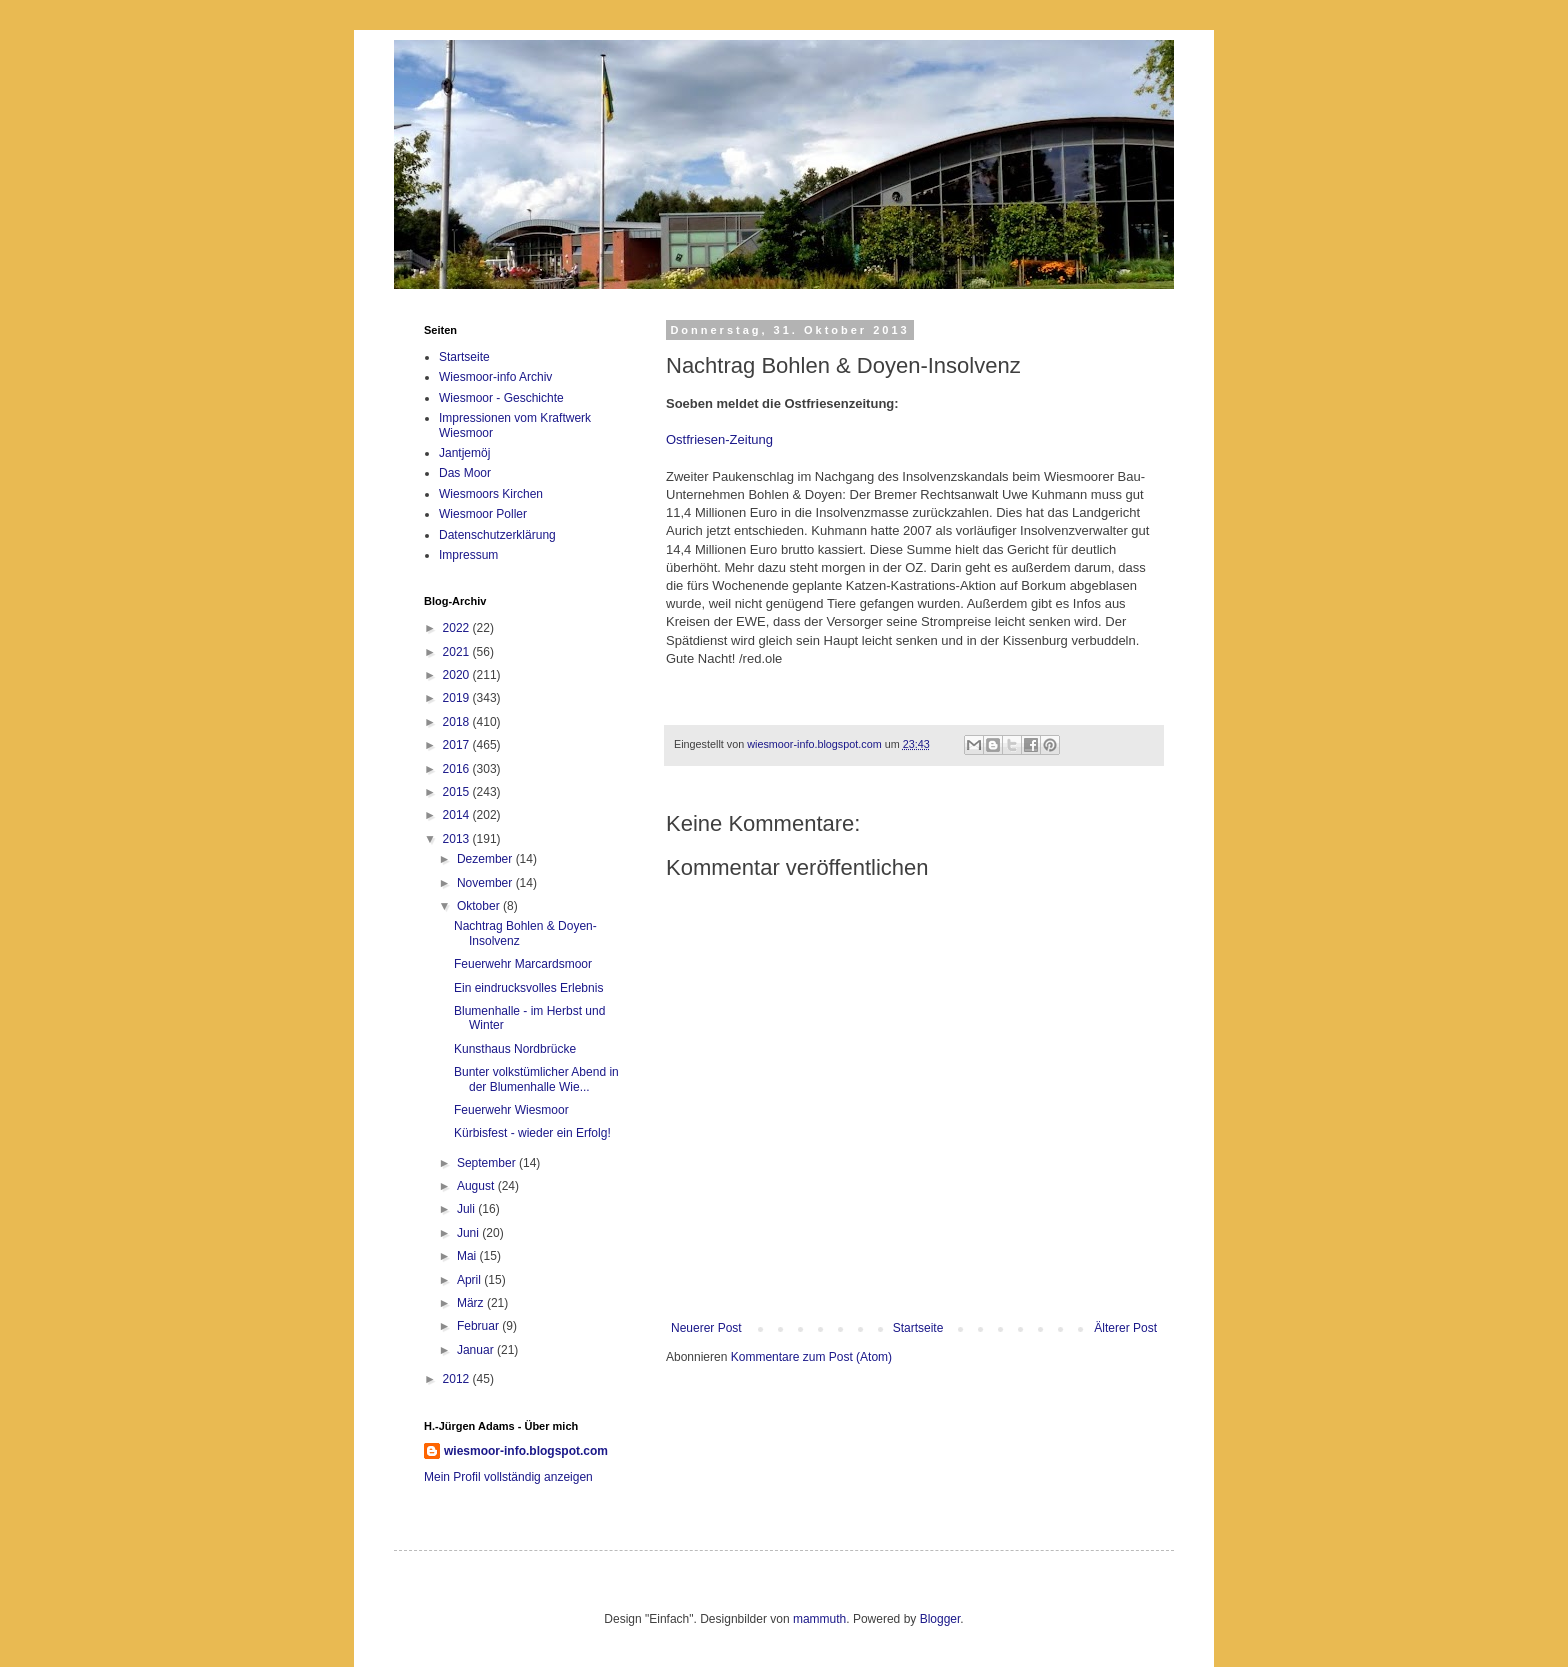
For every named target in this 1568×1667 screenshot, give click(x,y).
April (470, 1280)
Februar (479, 1326)
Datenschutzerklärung (497, 535)
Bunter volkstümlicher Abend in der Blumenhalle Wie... (536, 1079)
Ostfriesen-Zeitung (719, 439)
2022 (458, 628)
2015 (458, 792)
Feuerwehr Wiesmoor (511, 1110)
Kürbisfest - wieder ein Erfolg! (532, 1133)
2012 (458, 1379)
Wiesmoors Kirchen (491, 494)
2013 (458, 839)
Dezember (486, 859)
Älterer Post (1125, 1328)
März (472, 1303)
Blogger (940, 1619)
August (477, 1186)
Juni (469, 1233)
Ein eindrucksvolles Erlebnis (528, 988)
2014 (458, 815)
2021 (458, 652)
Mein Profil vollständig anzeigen (508, 1477)
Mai (468, 1256)
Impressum (468, 555)
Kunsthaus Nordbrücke (515, 1049)
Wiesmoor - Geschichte (501, 398)
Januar (477, 1350)
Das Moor (465, 473)
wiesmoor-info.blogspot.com (526, 1451)
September (488, 1163)
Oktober (480, 906)
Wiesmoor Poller (483, 514)
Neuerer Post (706, 1328)
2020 (458, 675)
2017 (458, 745)
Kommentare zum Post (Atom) (811, 1357)
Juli (467, 1209)
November (486, 883)
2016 (458, 769)
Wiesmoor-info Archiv (495, 377)
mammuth (819, 1619)
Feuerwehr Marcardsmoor (523, 964)
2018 (458, 722)
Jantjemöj (464, 453)
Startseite (918, 1328)
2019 (458, 698)
